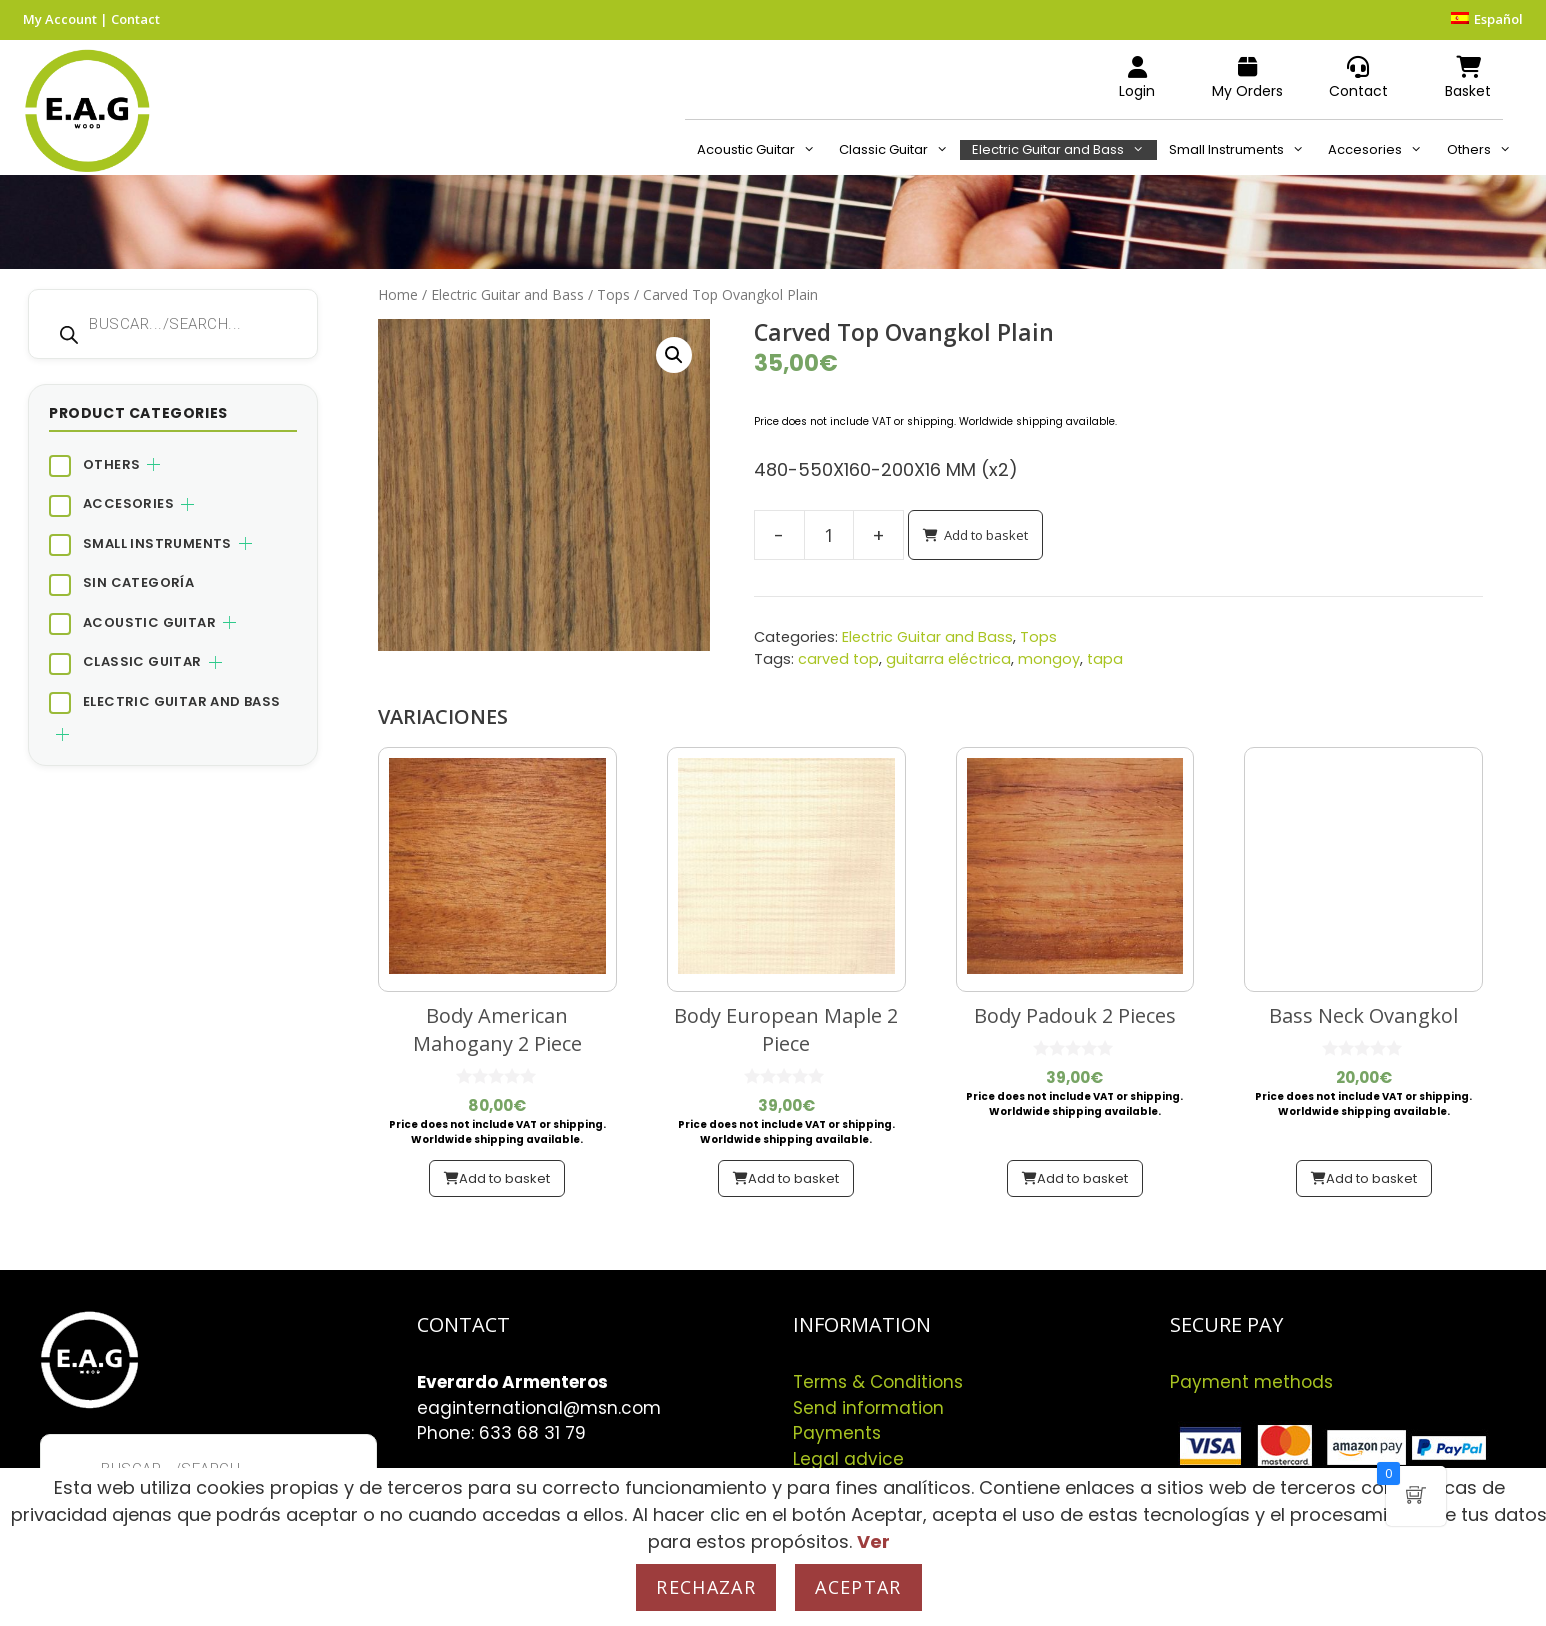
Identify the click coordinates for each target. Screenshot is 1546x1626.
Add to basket (986, 535)
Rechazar (706, 1587)
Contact (135, 19)
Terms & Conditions (878, 1382)
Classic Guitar (899, 150)
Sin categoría (138, 582)
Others (1485, 150)
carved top (838, 659)
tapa (1105, 659)
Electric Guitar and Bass (1064, 150)
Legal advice (848, 1459)
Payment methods (1251, 1382)
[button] (674, 355)
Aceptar (858, 1587)
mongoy (1049, 659)
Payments (837, 1433)
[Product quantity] (829, 535)
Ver (873, 1541)
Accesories (1381, 150)
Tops (613, 294)
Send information (868, 1408)
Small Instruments (1242, 150)
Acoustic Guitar (762, 150)
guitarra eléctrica (948, 659)
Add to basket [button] (504, 1178)
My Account (60, 19)
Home (398, 294)
